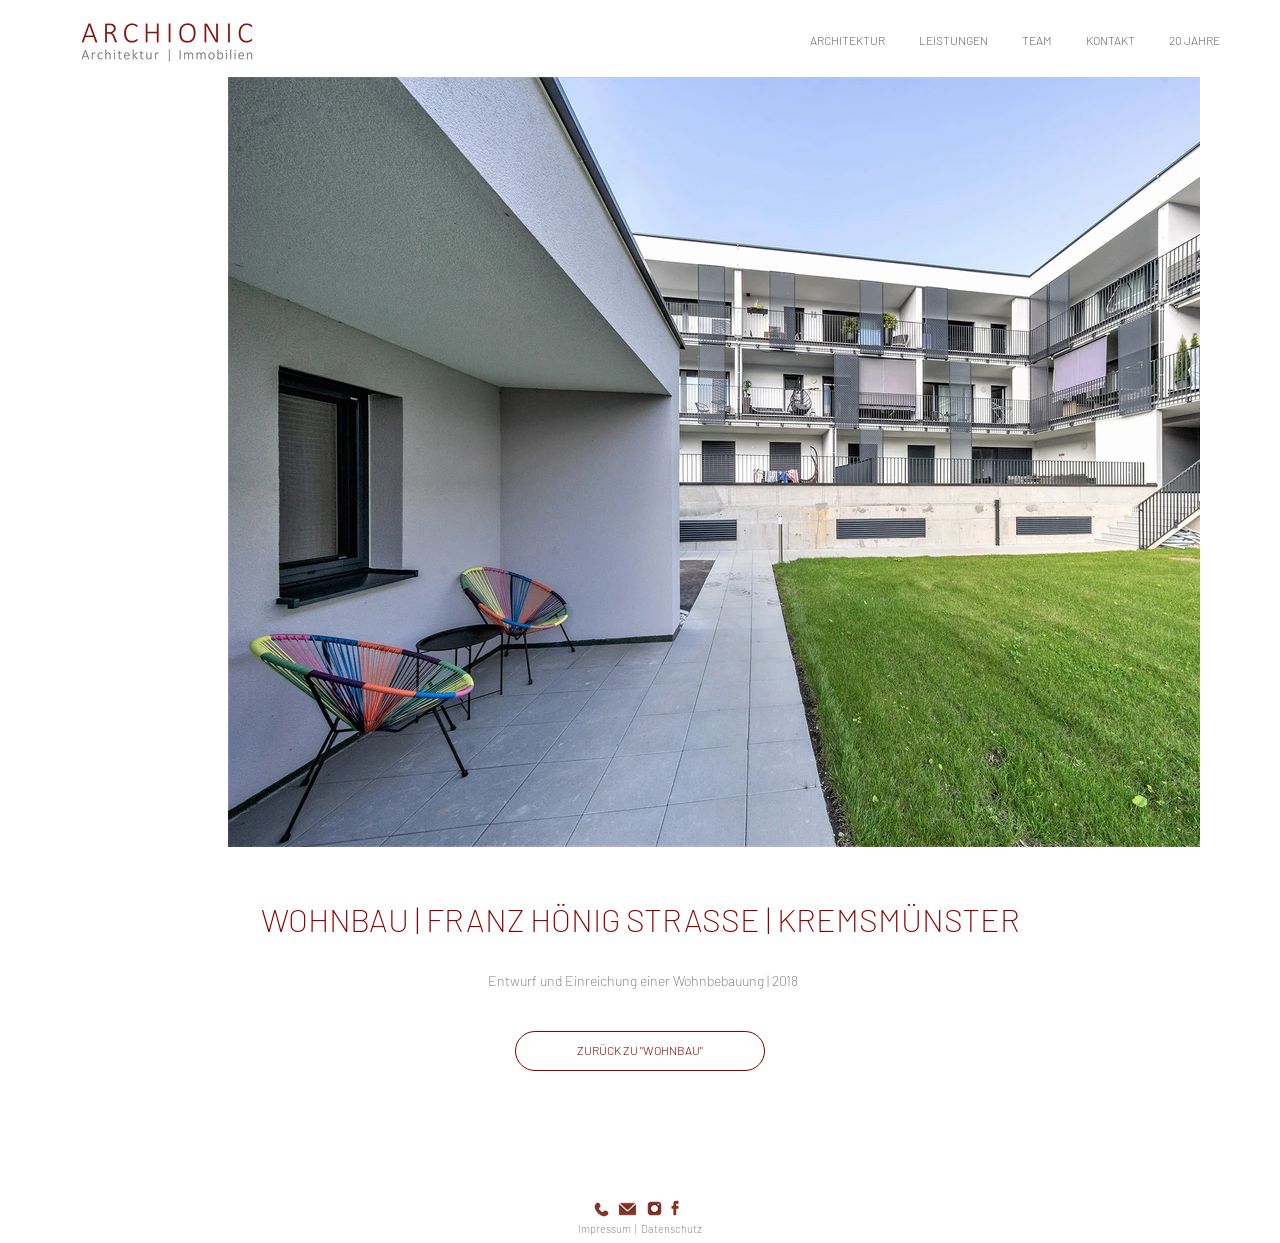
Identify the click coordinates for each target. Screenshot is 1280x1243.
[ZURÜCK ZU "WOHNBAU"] (640, 1051)
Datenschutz (671, 1228)
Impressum (604, 1228)
